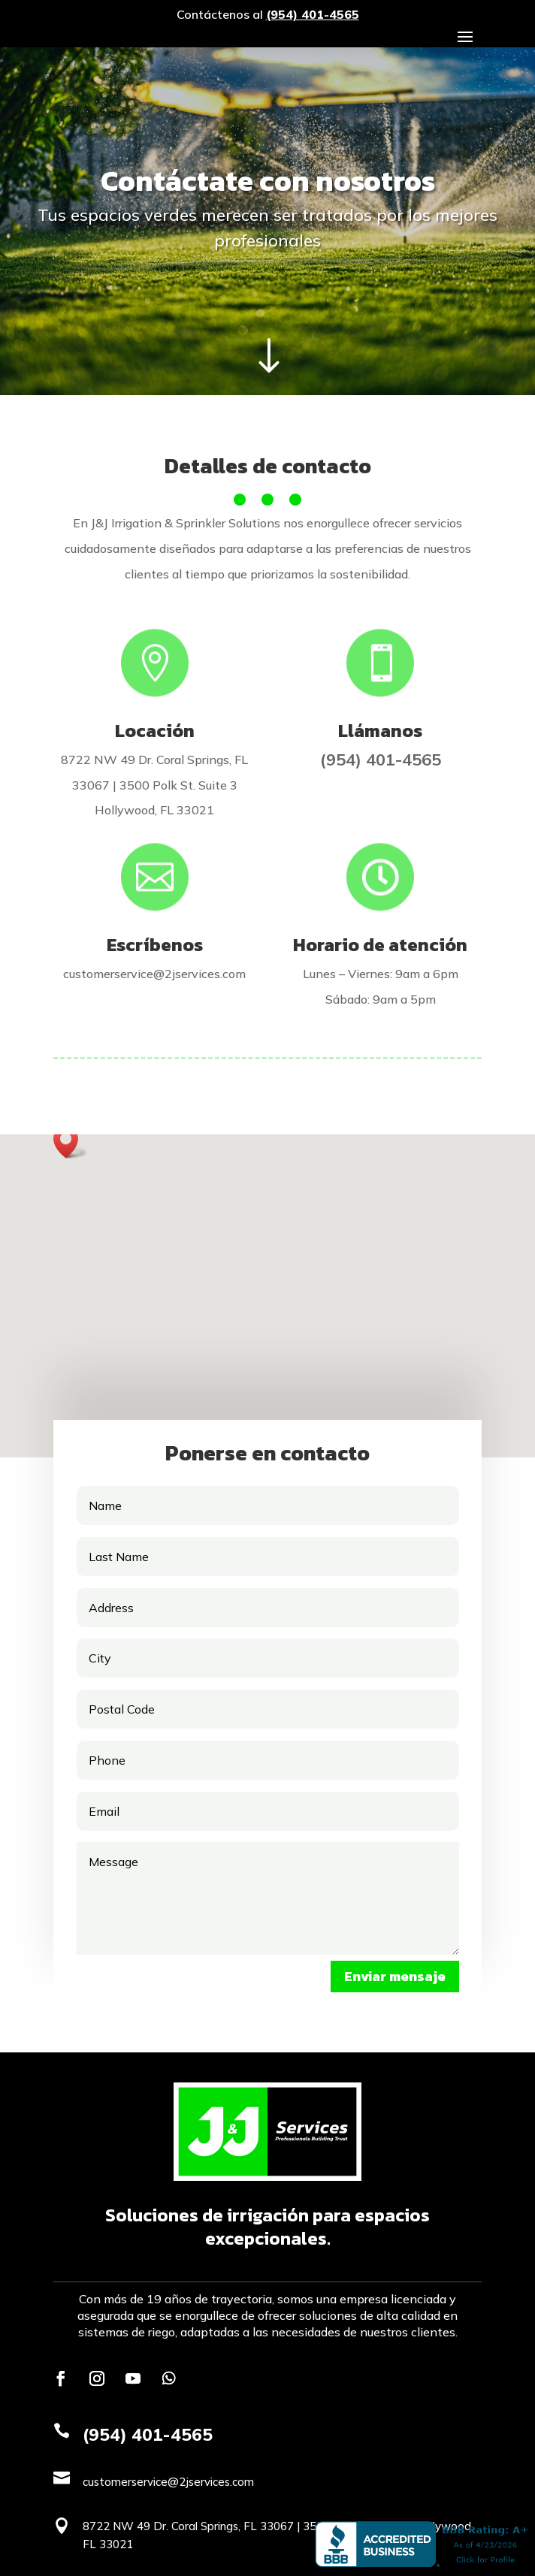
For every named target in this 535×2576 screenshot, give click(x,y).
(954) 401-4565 (312, 14)
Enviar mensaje (395, 1976)
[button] (70, 1142)
